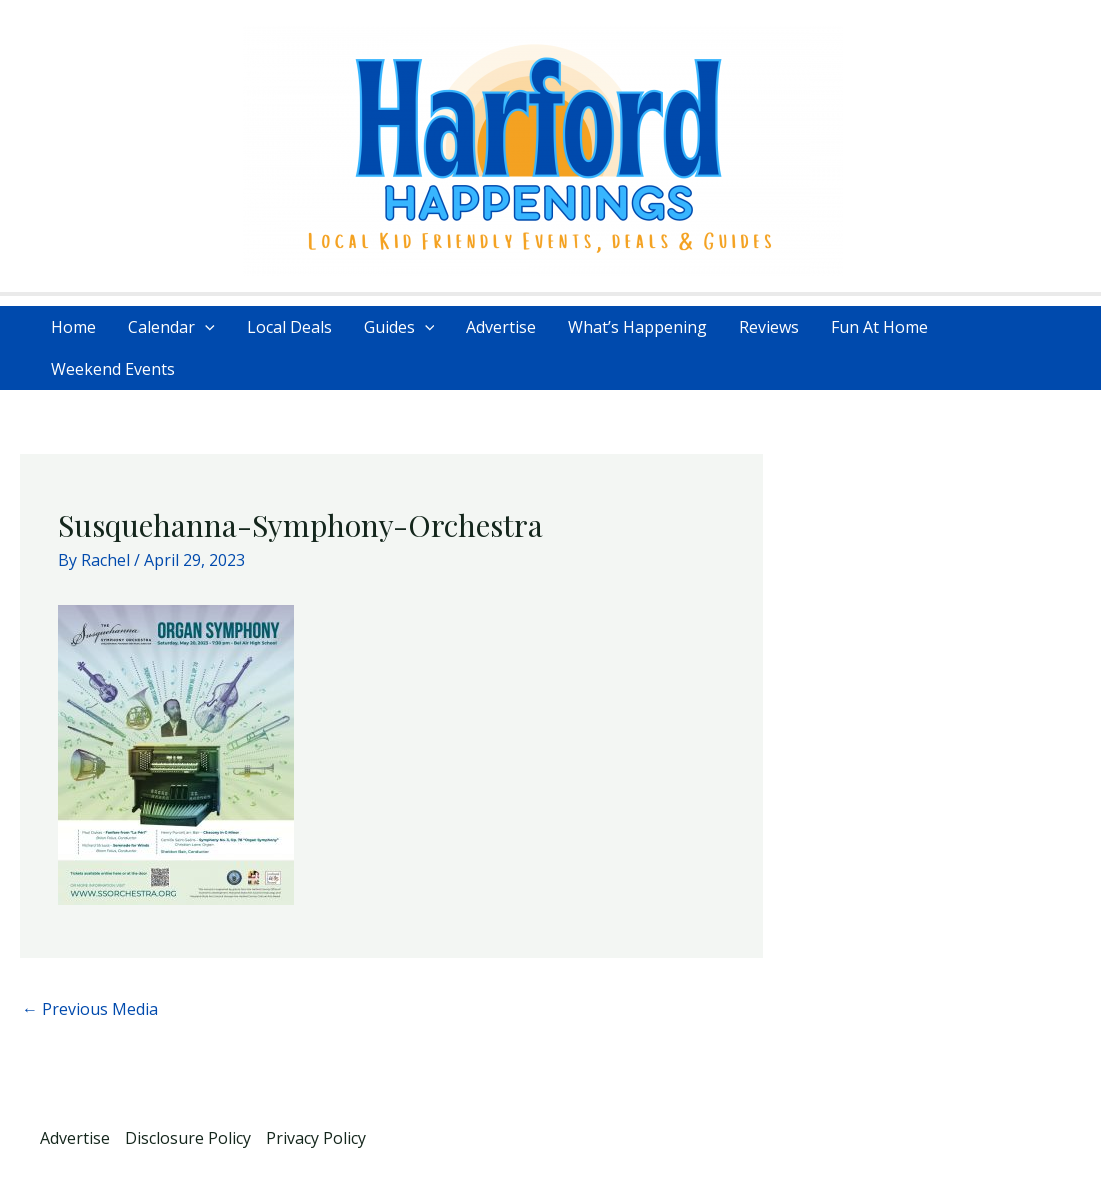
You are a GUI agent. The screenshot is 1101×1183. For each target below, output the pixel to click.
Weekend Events (113, 369)
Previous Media (90, 1009)
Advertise (501, 327)
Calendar (171, 327)
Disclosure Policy (188, 1138)
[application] (205, 327)
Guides (399, 327)
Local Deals (289, 327)
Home (73, 327)
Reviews (769, 327)
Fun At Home (879, 327)
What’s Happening (637, 327)
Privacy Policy (316, 1138)
